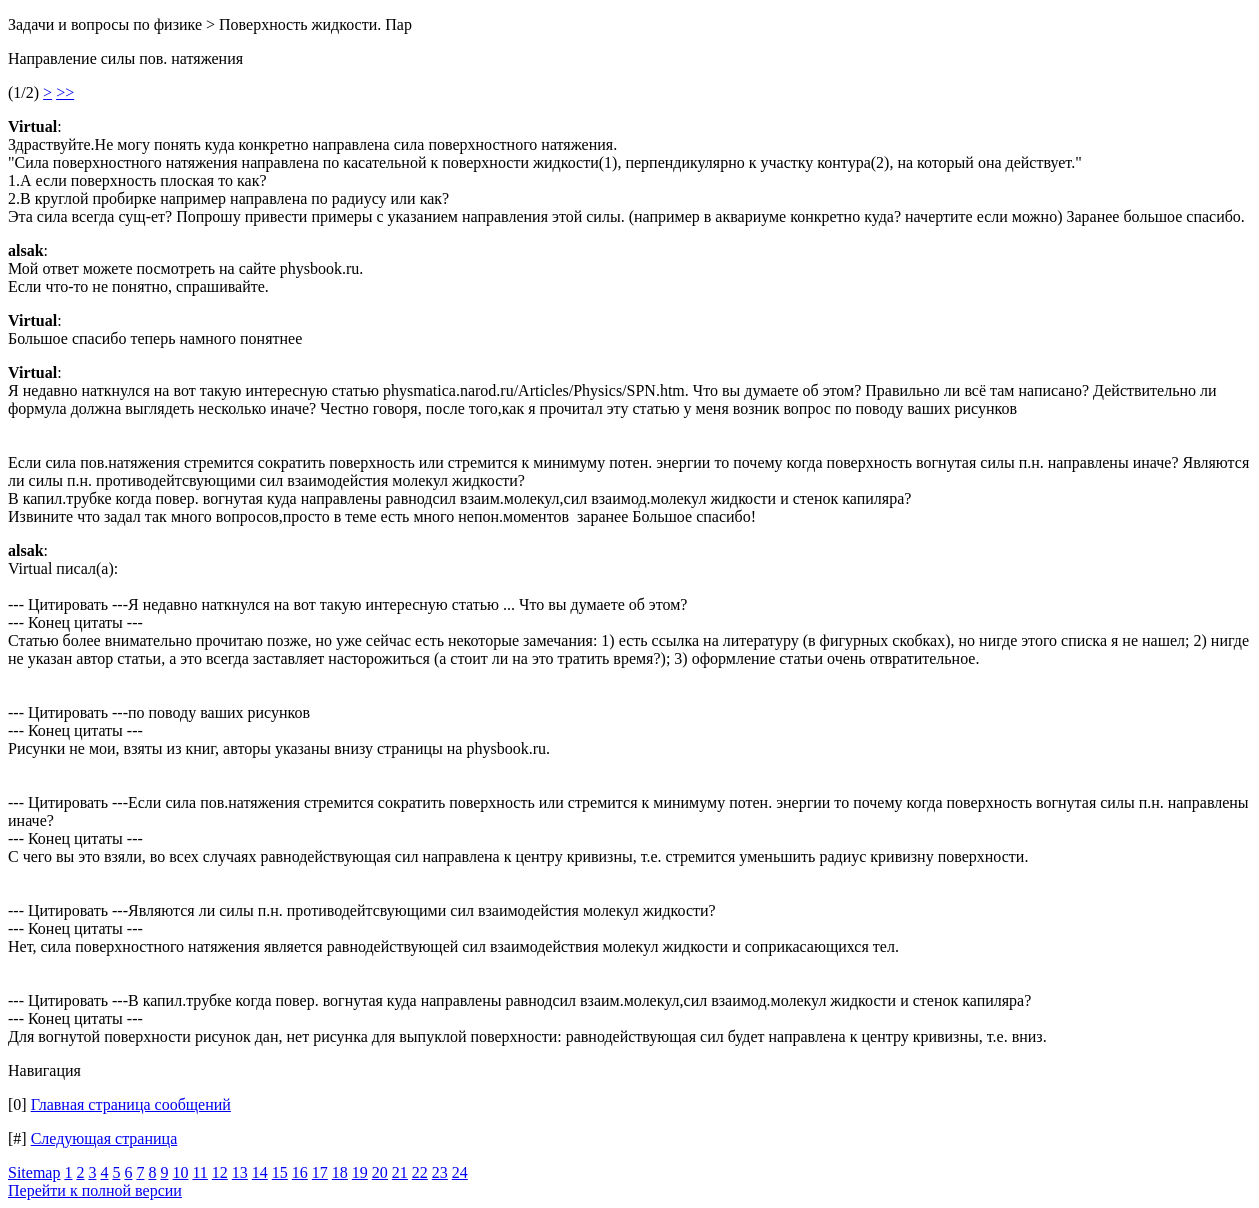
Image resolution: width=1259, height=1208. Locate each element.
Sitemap (34, 1172)
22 (420, 1172)
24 (460, 1172)
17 (320, 1172)
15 (280, 1172)
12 (220, 1172)
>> (65, 92)
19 (360, 1172)
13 (240, 1172)
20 (380, 1172)
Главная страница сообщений (131, 1104)
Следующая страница (104, 1138)
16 (300, 1172)
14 (260, 1172)
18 (340, 1172)
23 (440, 1172)
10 (180, 1172)
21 (400, 1172)
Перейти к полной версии (95, 1190)
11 (199, 1172)
